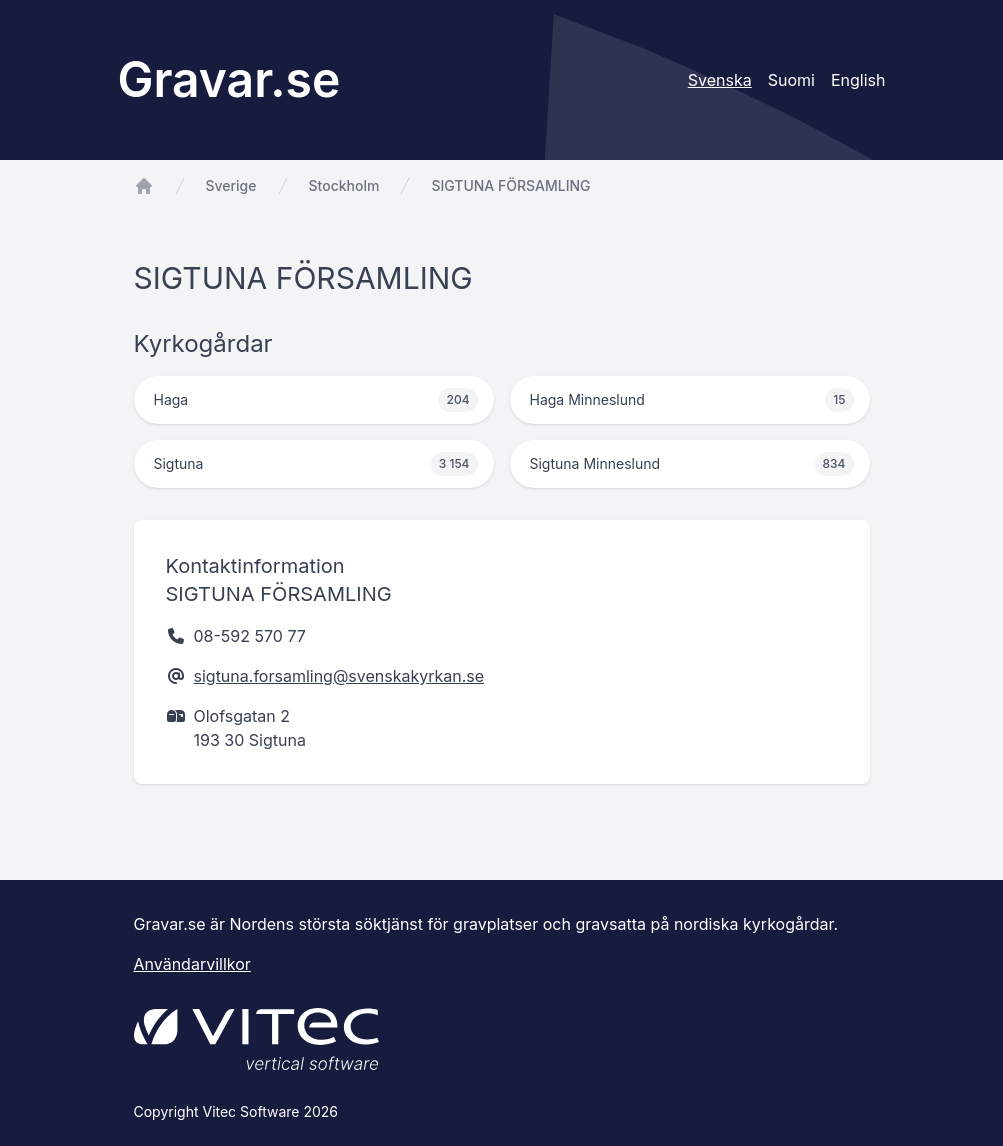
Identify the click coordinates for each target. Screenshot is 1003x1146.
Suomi (791, 80)
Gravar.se (229, 79)
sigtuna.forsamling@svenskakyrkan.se (339, 676)
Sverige (231, 185)
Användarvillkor (192, 964)
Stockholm (344, 185)
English (858, 80)
